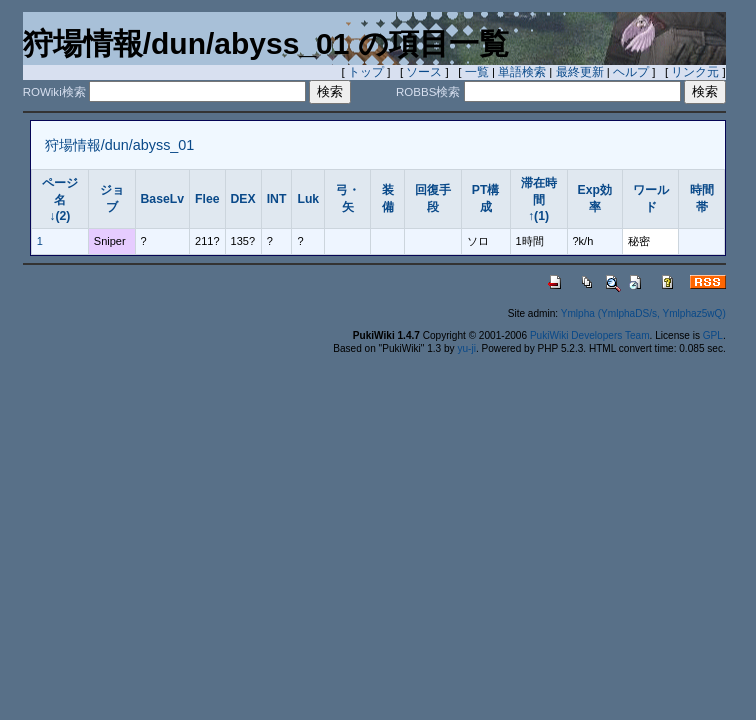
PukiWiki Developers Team (590, 335)
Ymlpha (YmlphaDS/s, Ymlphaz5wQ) (643, 313)
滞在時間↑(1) (539, 199)
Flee (207, 199)
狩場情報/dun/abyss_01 (120, 145)
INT (277, 199)
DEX (243, 199)
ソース (424, 72)
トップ (366, 72)
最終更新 (580, 72)
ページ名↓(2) (60, 199)
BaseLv (163, 199)
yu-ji (466, 348)
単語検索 (522, 72)
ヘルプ (631, 72)
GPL (713, 335)
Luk (308, 199)
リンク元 (695, 72)
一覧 (477, 72)
